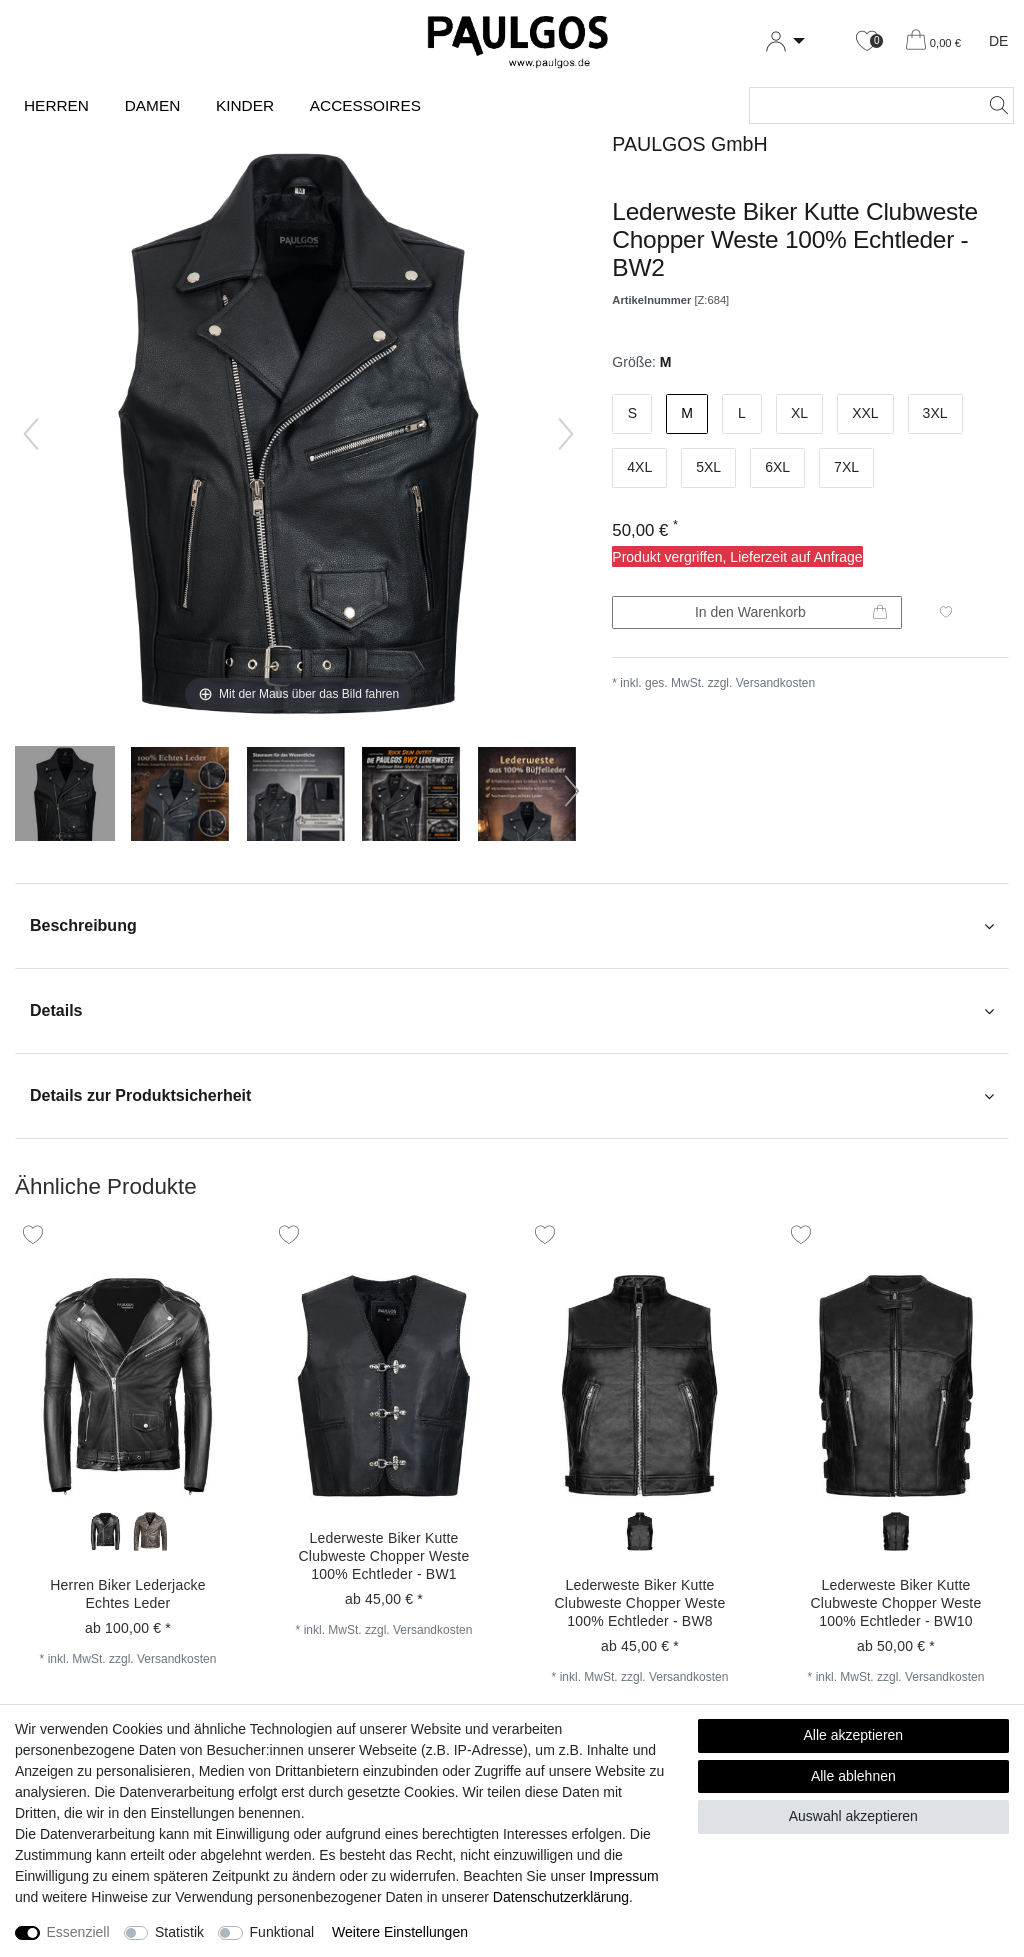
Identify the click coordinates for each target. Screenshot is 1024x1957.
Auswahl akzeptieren (853, 1816)
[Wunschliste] (867, 41)
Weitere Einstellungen (400, 1932)
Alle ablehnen (853, 1776)
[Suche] (993, 105)
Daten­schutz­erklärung (561, 1897)
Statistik (179, 1932)
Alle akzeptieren (854, 1735)
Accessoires (365, 105)
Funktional (282, 1932)
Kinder (245, 105)
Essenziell (78, 1932)
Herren (56, 105)
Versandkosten (775, 683)
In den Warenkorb (791, 613)
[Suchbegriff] (861, 105)
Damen (153, 105)
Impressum (623, 1876)
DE (998, 41)
